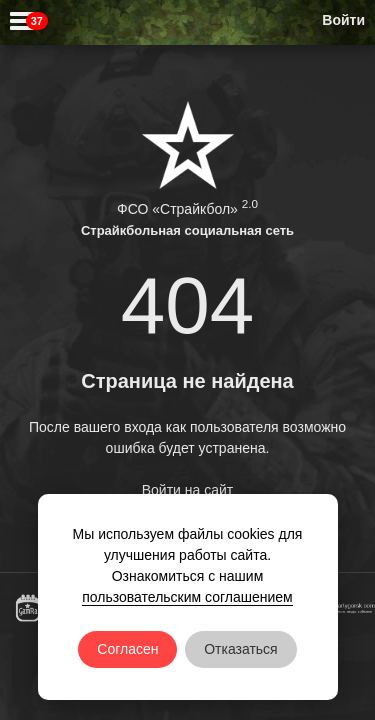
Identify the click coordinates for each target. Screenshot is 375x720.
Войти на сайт (188, 490)
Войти (343, 20)
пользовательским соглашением (187, 597)
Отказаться (241, 649)
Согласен (127, 649)
